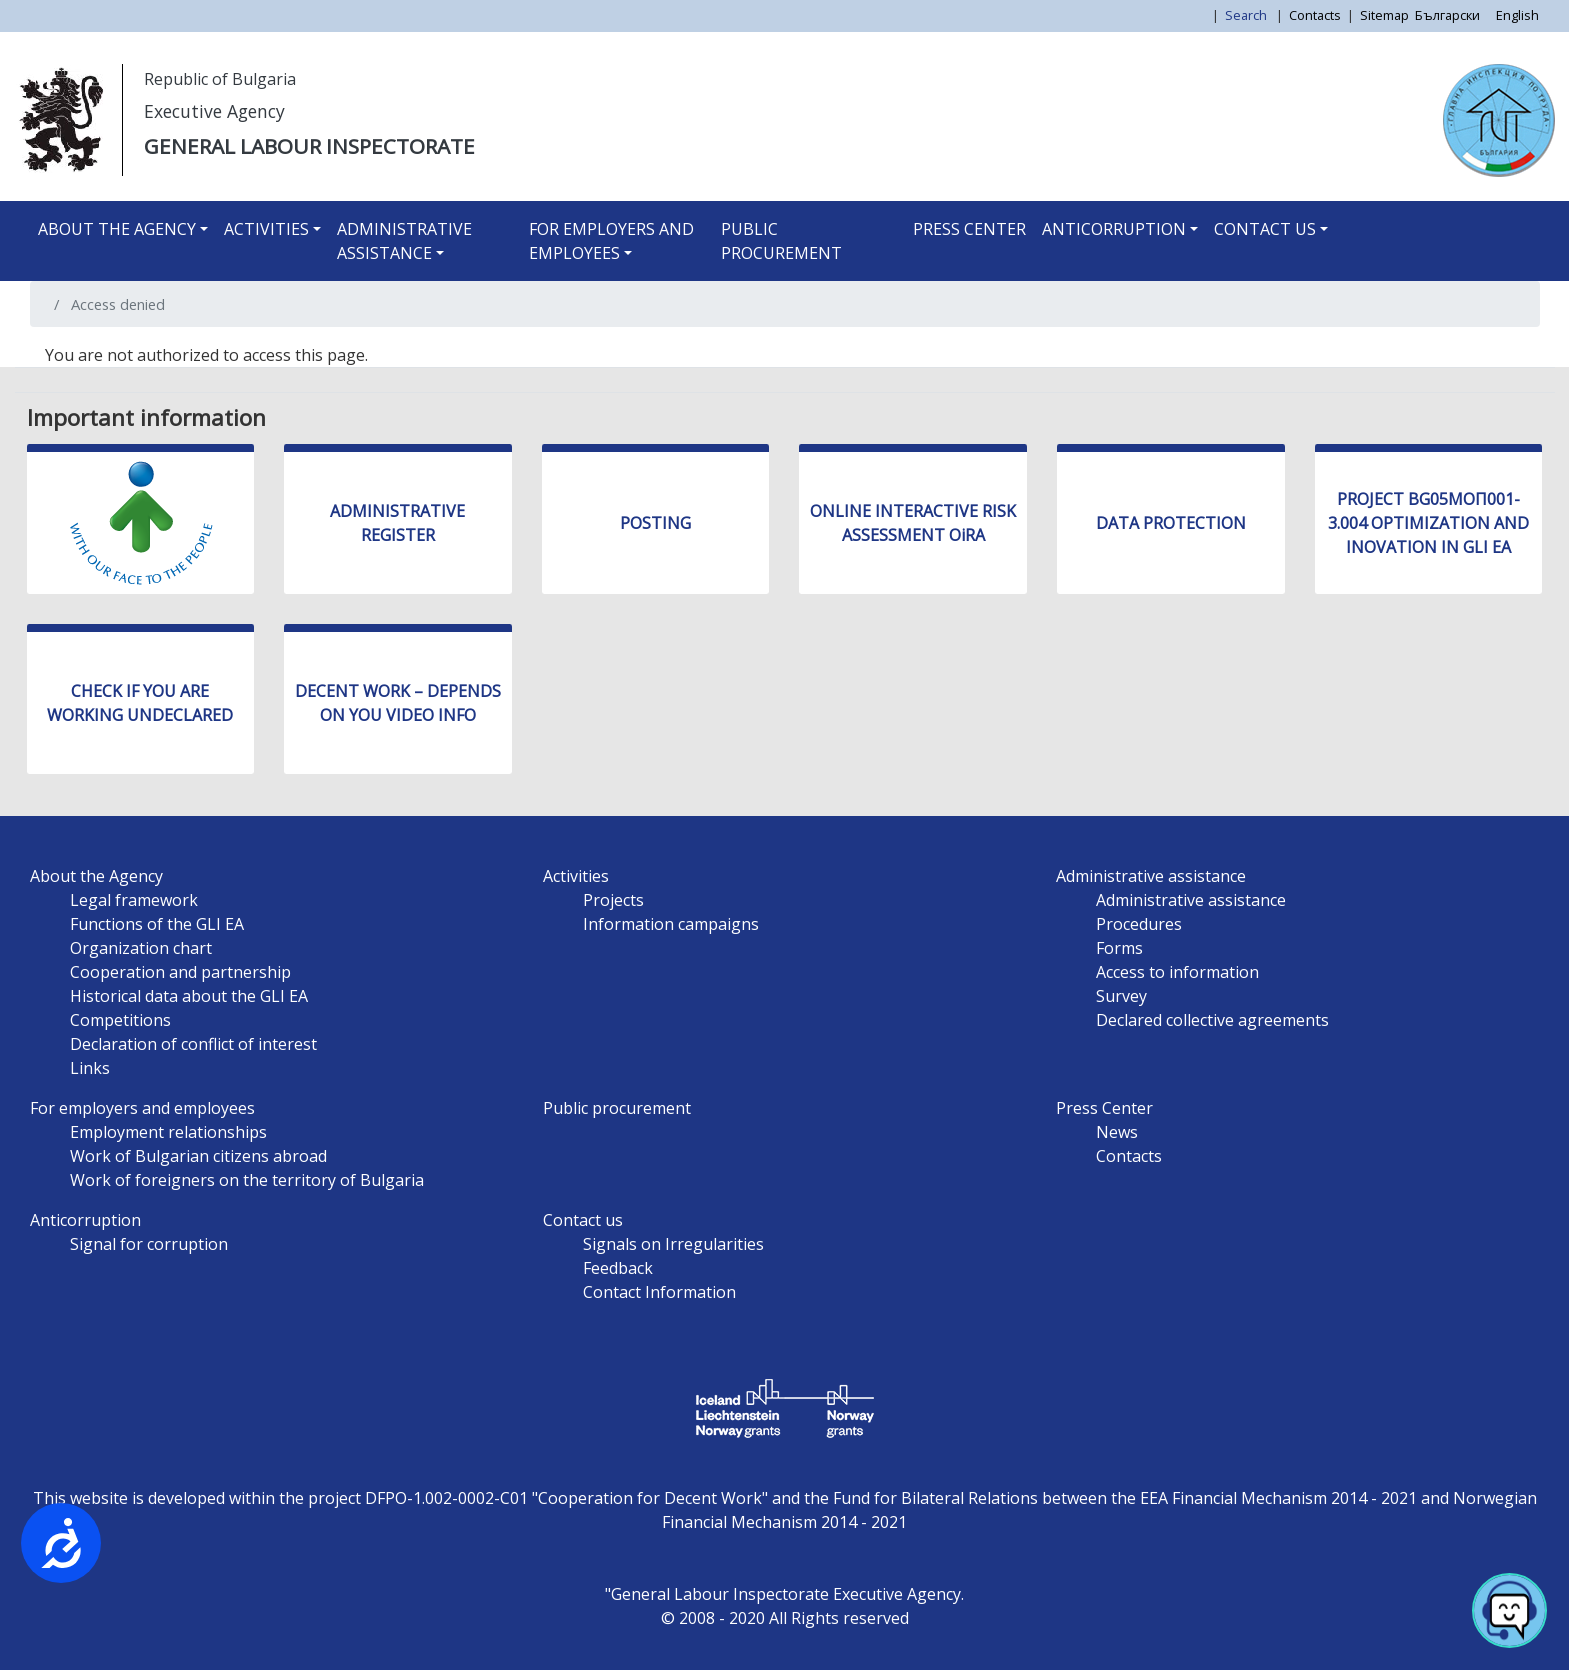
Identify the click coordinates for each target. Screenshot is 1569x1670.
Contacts (1315, 15)
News (1117, 1132)
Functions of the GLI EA (157, 924)
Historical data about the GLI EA (189, 996)
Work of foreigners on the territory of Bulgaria (247, 1180)
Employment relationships (168, 1132)
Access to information (1177, 972)
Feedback (618, 1268)
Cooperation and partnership (180, 972)
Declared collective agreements (1212, 1020)
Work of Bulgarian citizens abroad (198, 1156)
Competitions (120, 1020)
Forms (1119, 948)
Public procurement (781, 241)
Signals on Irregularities (673, 1244)
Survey (1121, 996)
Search (1247, 15)
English (1517, 15)
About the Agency (117, 229)
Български (1447, 15)
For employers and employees (611, 241)
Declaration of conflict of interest (193, 1044)
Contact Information (659, 1292)
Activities (266, 229)
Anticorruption (1114, 229)
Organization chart (141, 948)
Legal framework (134, 900)
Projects (613, 900)
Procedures (1139, 924)
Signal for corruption (149, 1244)
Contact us (1265, 229)
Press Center (969, 229)
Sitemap (1384, 15)
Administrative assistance (404, 241)
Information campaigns (671, 924)
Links (90, 1068)
